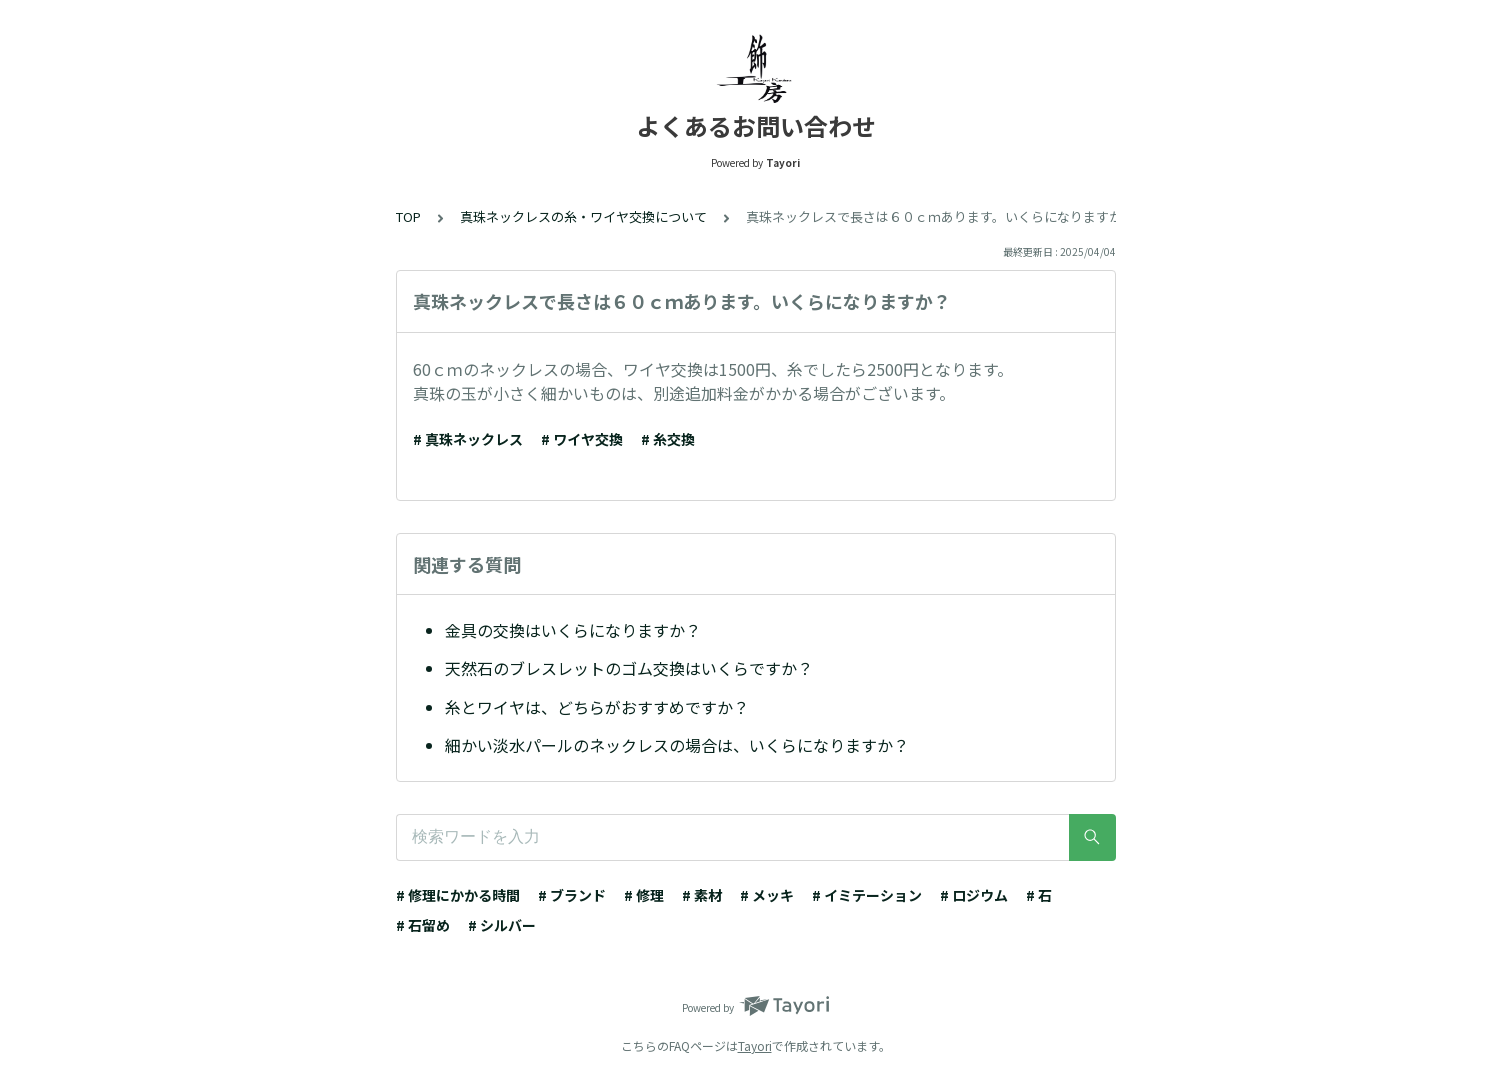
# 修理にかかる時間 (458, 895)
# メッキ (767, 895)
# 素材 (702, 895)
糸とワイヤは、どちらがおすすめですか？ (597, 707)
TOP (408, 216)
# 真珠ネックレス (468, 439)
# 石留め (423, 925)
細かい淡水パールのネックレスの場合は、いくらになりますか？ (677, 745)
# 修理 (644, 895)
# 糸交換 (668, 439)
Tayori (755, 1045)
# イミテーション (867, 895)
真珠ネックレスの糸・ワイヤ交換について (583, 216)
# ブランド (572, 895)
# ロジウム (974, 895)
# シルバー (502, 925)
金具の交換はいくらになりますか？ (573, 630)
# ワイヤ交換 (582, 439)
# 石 (1039, 895)
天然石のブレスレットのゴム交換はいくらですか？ (629, 668)
